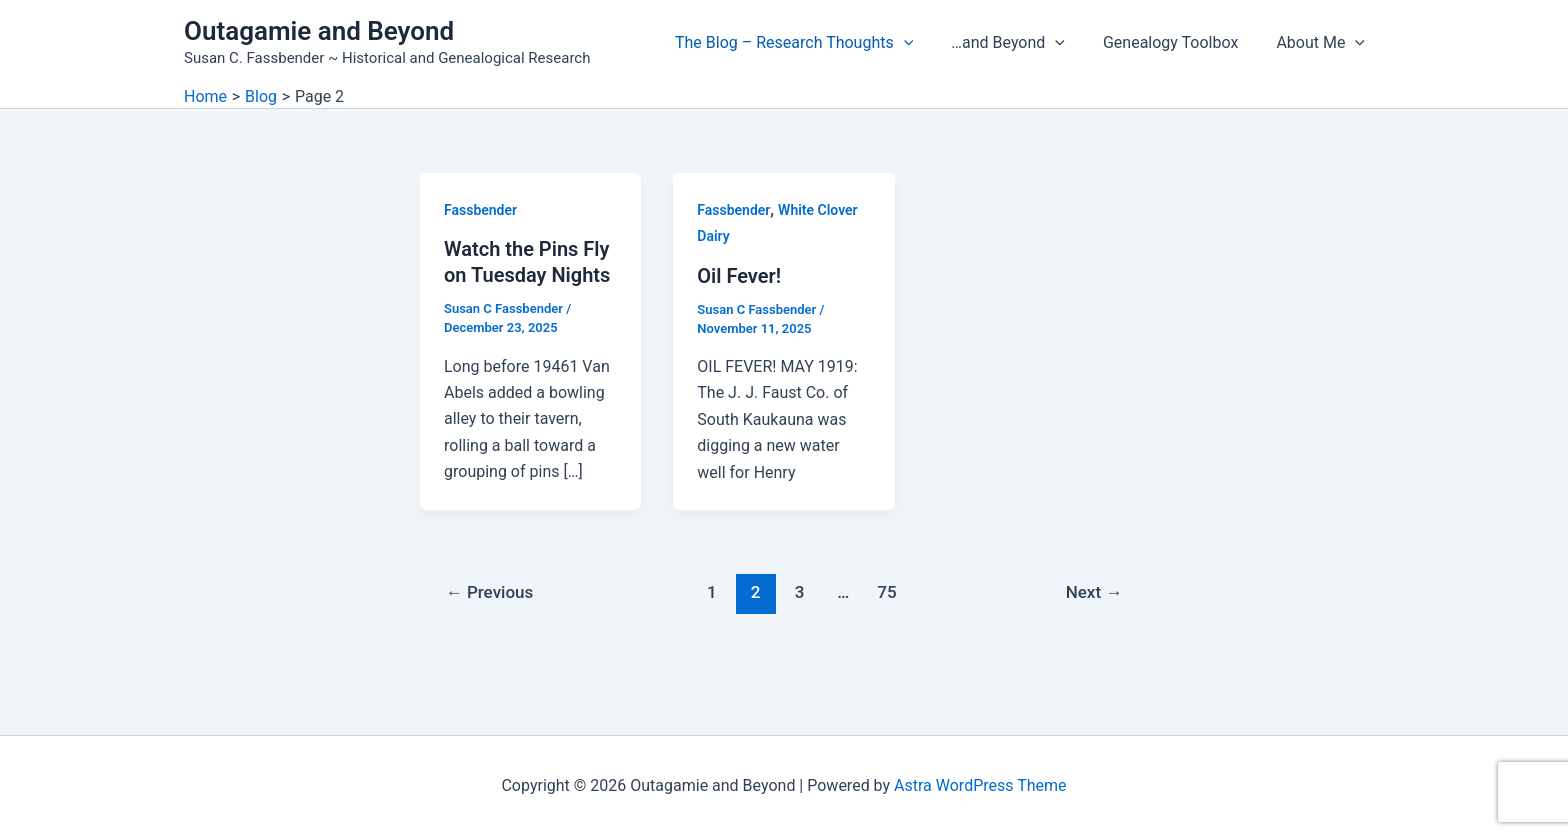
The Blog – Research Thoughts (815, 43)
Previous (490, 592)
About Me (1323, 43)
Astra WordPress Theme (980, 785)
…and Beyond (1023, 43)
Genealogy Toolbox (1179, 42)
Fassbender (480, 210)
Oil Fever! (739, 276)
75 (886, 592)
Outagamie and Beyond (319, 31)
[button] (925, 43)
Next (1094, 592)
